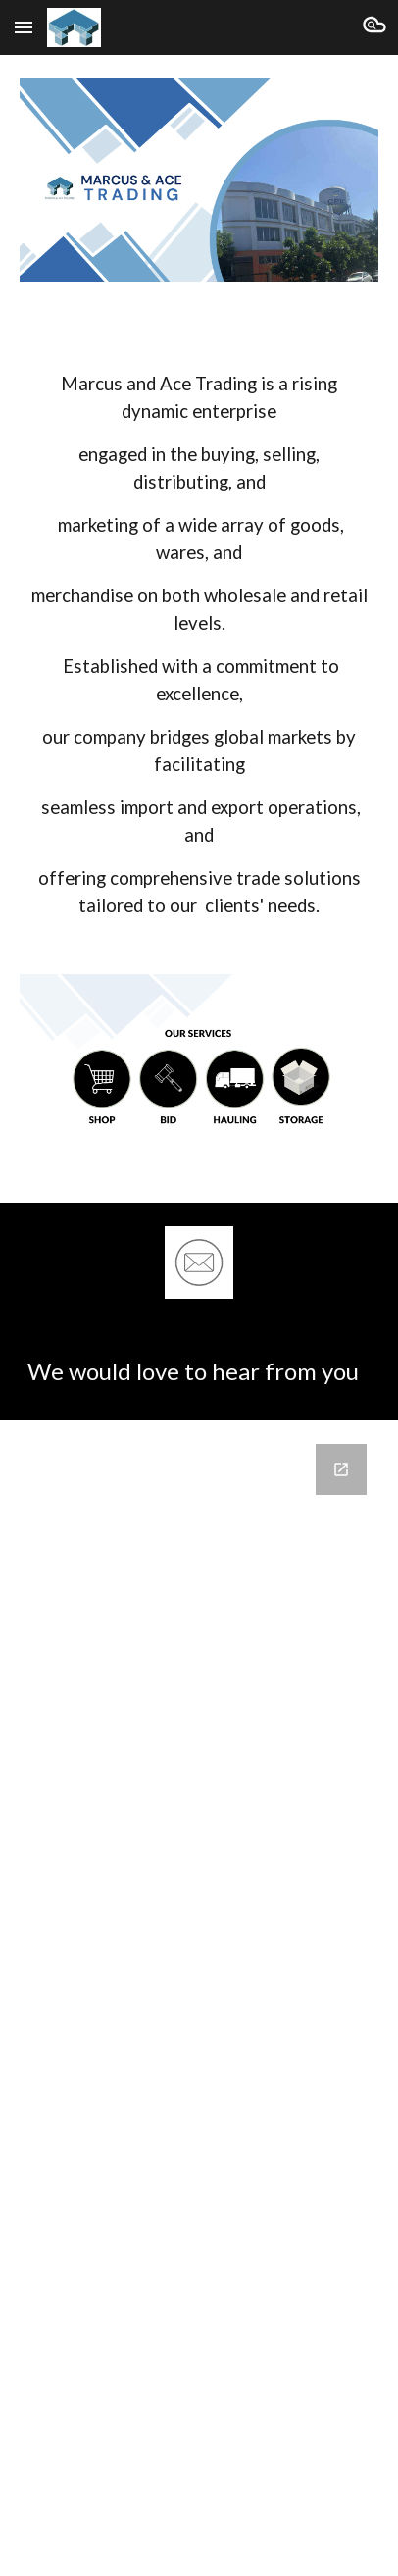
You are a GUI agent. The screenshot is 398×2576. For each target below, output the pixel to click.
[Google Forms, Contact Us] (199, 1967)
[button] (23, 27)
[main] (199, 628)
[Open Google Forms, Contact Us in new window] (341, 1469)
